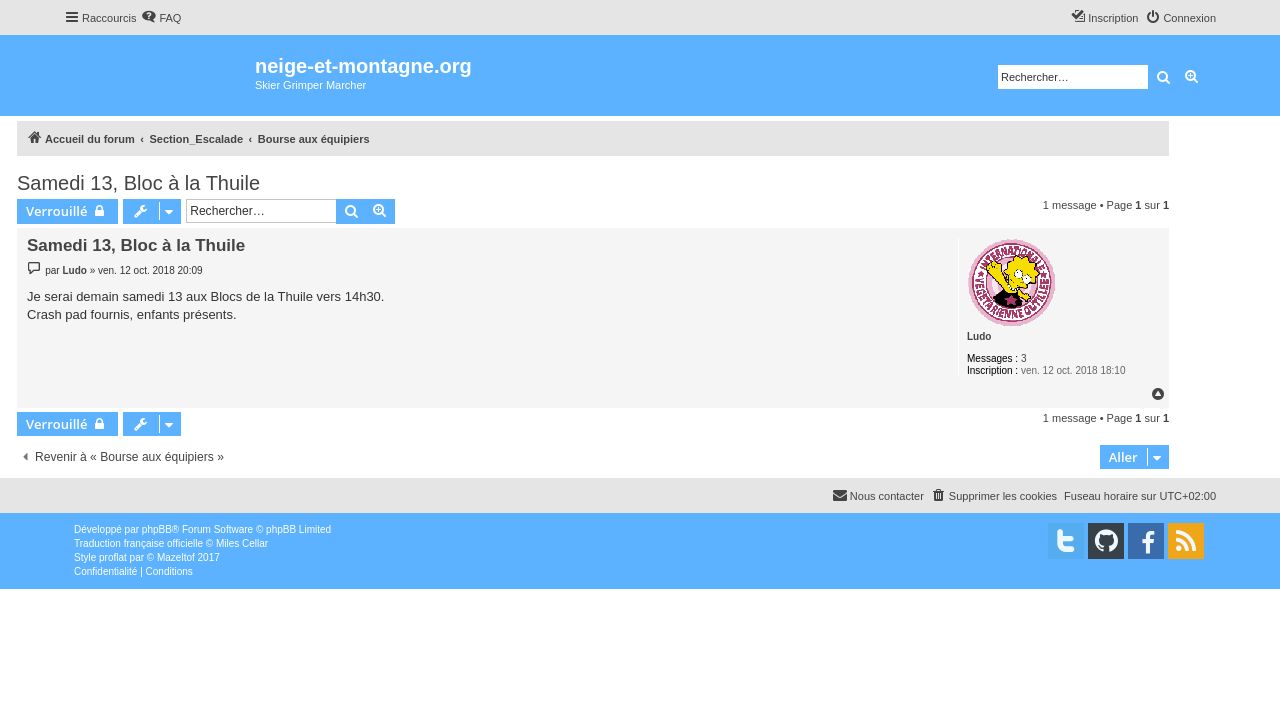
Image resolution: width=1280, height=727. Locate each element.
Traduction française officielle (138, 543)
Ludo (979, 336)
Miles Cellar (242, 543)
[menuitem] (161, 18)
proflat (113, 557)
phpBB (157, 529)
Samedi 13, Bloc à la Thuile (138, 183)
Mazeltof (176, 557)
